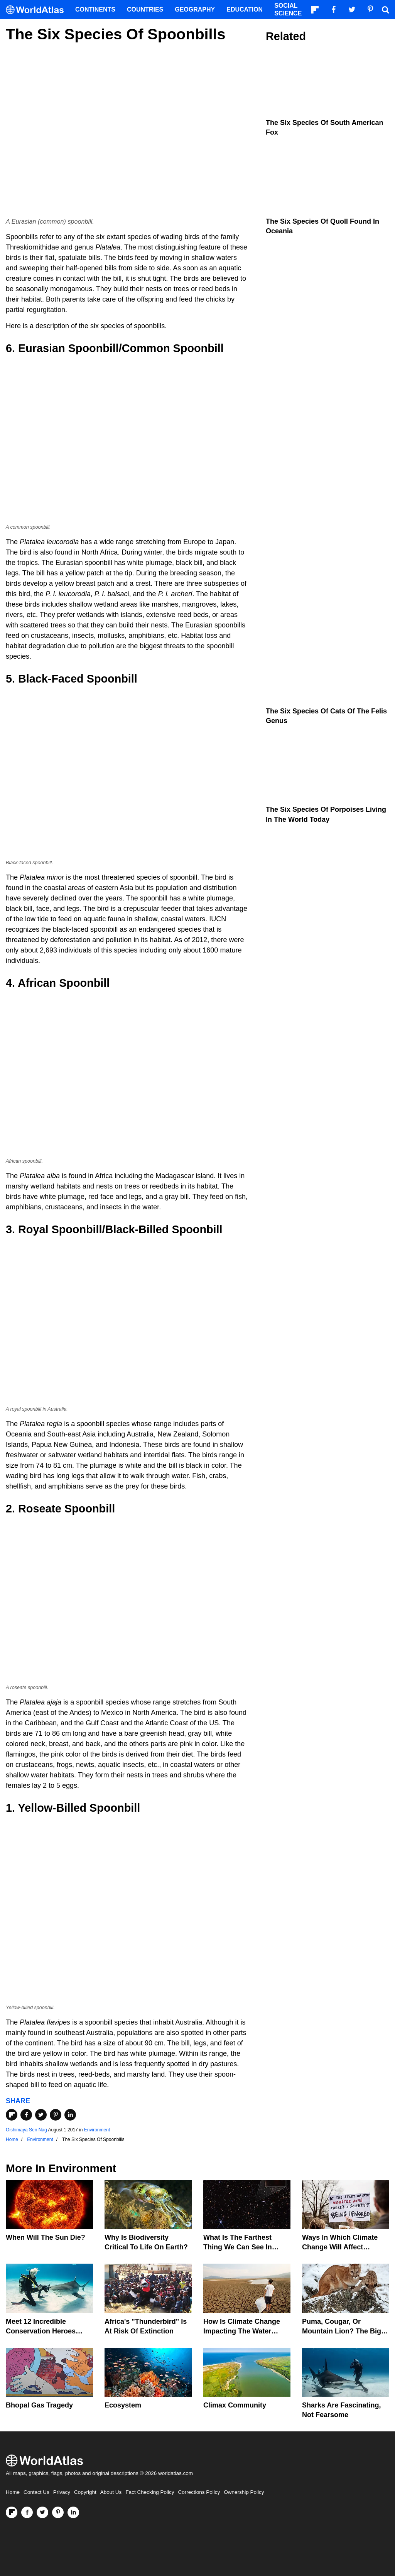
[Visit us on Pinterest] (58, 2512)
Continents (95, 9)
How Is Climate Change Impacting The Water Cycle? (241, 2331)
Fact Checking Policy (149, 2492)
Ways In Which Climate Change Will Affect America (340, 2247)
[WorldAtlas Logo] (37, 9)
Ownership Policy (244, 2492)
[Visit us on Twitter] (42, 2512)
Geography (195, 9)
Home (13, 2492)
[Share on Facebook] (26, 2115)
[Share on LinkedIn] (70, 2115)
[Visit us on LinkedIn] (73, 2512)
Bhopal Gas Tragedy (39, 2405)
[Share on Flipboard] (11, 2115)
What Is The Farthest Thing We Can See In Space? (237, 2247)
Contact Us (36, 2492)
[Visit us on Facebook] (27, 2512)
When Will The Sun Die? (45, 2237)
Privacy (61, 2492)
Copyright (85, 2492)
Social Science (288, 9)
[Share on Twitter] (41, 2115)
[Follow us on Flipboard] (11, 2512)
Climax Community (234, 2405)
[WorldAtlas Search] (385, 9)
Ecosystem (123, 2405)
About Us (111, 2492)
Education (244, 9)
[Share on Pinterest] (55, 2115)
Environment (97, 2130)
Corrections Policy (199, 2492)
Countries (145, 9)
